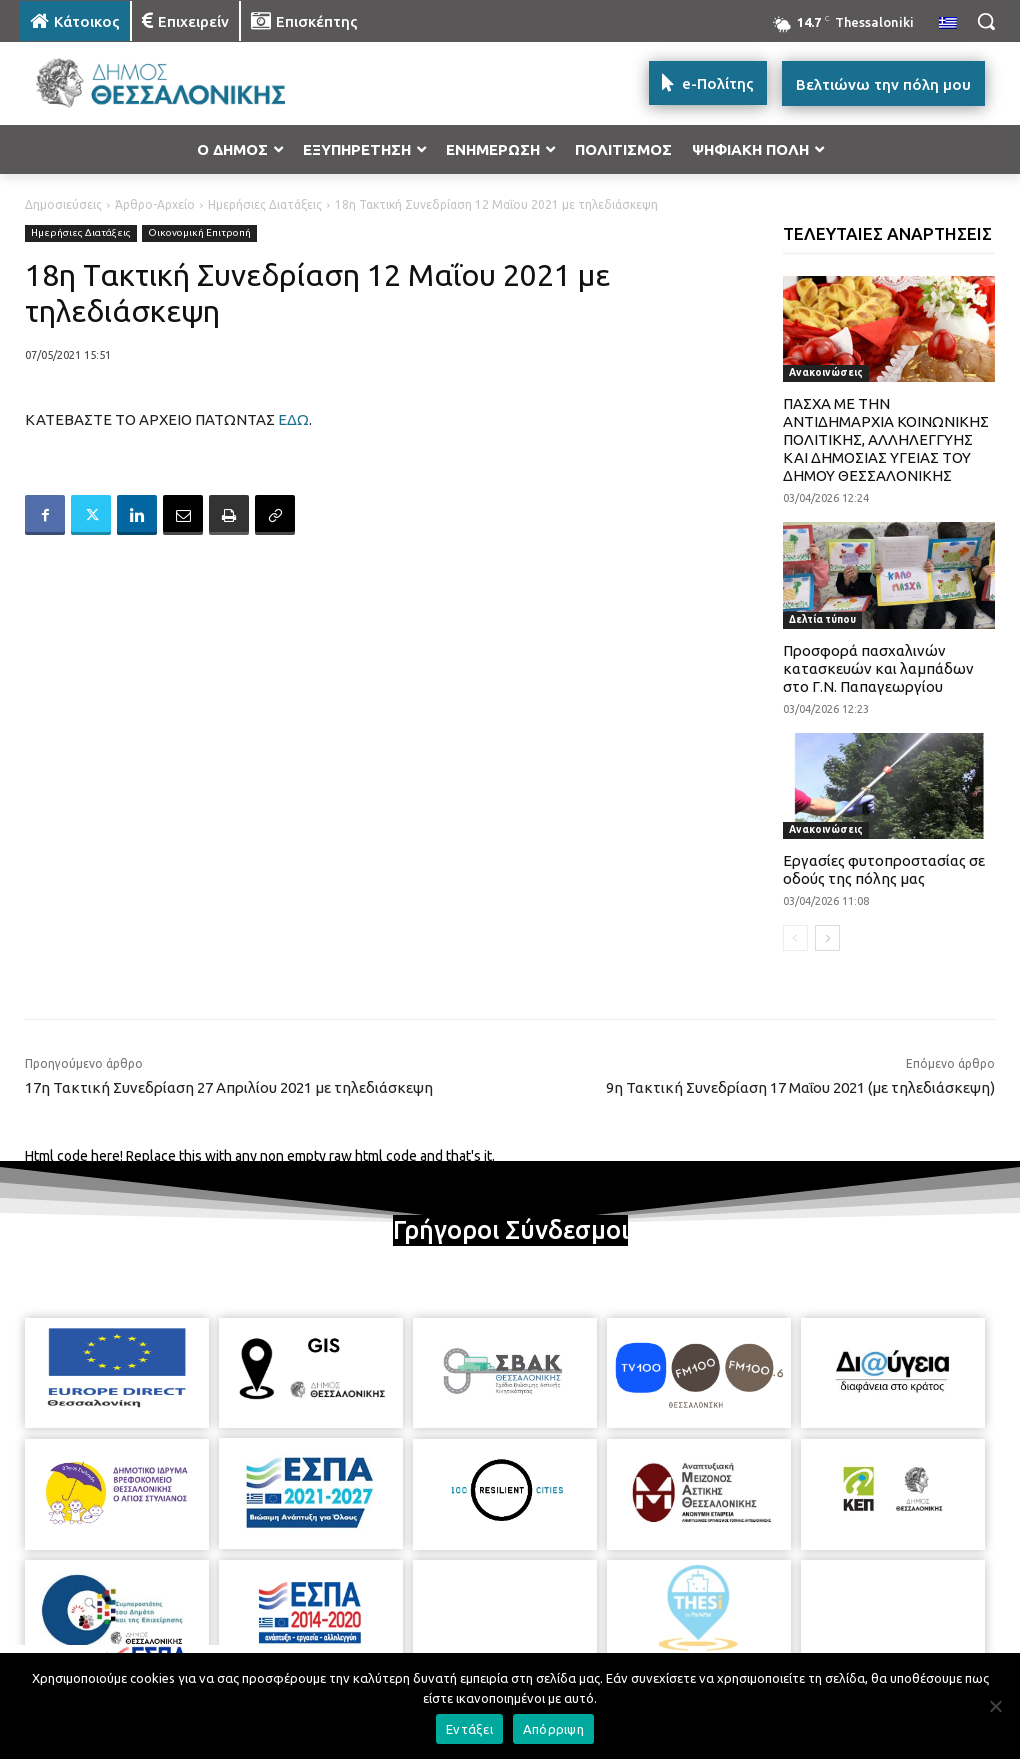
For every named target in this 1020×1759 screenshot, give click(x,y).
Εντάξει (469, 1729)
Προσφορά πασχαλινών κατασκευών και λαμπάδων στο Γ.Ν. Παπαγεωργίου (878, 668)
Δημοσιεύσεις (63, 204)
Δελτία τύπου (822, 619)
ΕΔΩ (293, 419)
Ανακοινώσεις (826, 372)
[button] (986, 21)
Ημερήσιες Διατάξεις (265, 204)
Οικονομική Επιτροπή (199, 233)
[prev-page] (795, 938)
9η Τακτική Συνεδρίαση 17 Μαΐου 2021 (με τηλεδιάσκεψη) (800, 1087)
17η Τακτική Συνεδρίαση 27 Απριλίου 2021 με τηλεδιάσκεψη (229, 1087)
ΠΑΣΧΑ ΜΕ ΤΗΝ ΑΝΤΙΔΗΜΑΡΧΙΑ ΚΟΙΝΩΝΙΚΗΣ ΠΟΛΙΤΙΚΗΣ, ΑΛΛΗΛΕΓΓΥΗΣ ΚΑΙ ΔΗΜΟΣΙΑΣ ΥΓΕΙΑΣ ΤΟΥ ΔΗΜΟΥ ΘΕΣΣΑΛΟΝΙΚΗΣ (886, 439)
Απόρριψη (553, 1729)
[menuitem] (948, 24)
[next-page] (827, 938)
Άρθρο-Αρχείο (155, 204)
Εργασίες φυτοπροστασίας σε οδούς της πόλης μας (884, 869)
